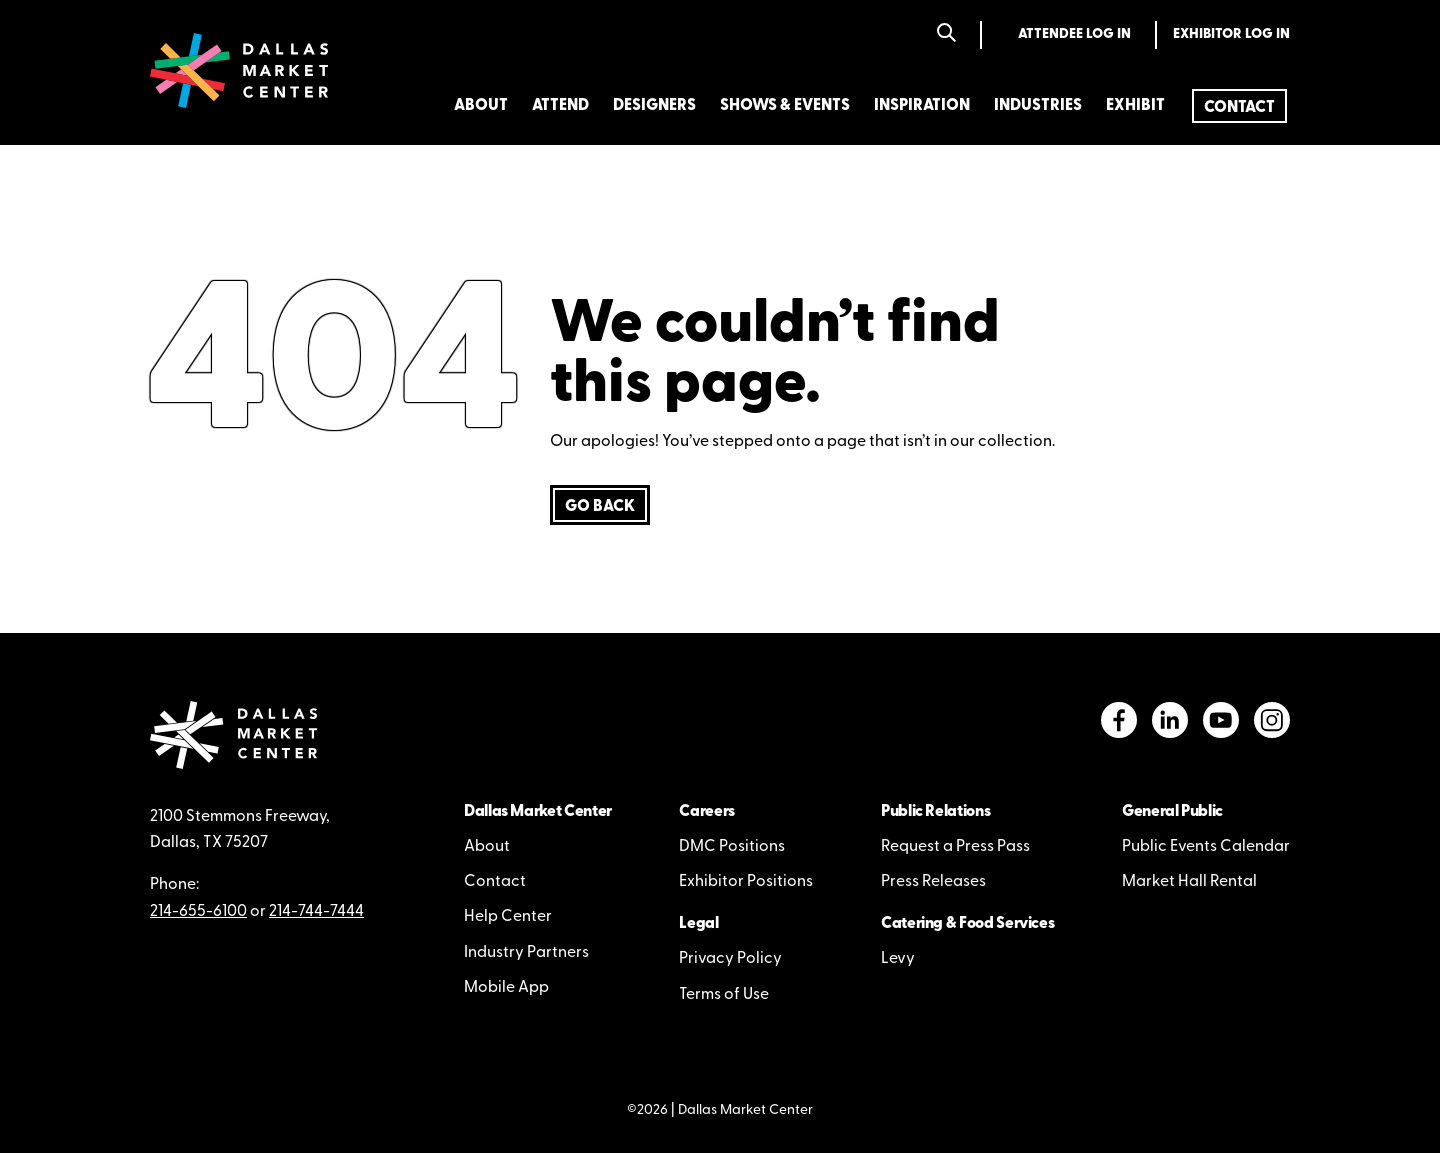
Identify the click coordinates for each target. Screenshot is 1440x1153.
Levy (898, 959)
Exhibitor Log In (1231, 34)
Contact (495, 882)
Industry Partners (526, 953)
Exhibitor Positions (746, 882)
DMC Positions (732, 847)
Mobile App (506, 988)
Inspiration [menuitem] (922, 106)
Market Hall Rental (1189, 882)
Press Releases (933, 882)
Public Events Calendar (1206, 847)
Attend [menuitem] (560, 106)
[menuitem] (1239, 106)
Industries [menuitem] (1038, 106)
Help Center (508, 917)
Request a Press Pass (955, 847)
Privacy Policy (730, 959)
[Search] (946, 34)
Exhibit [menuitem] (1135, 106)
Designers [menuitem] (654, 106)
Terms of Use (724, 995)
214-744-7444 (316, 912)
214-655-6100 (198, 912)
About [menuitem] (481, 106)
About (487, 847)
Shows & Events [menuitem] (785, 106)
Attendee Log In (1074, 34)
